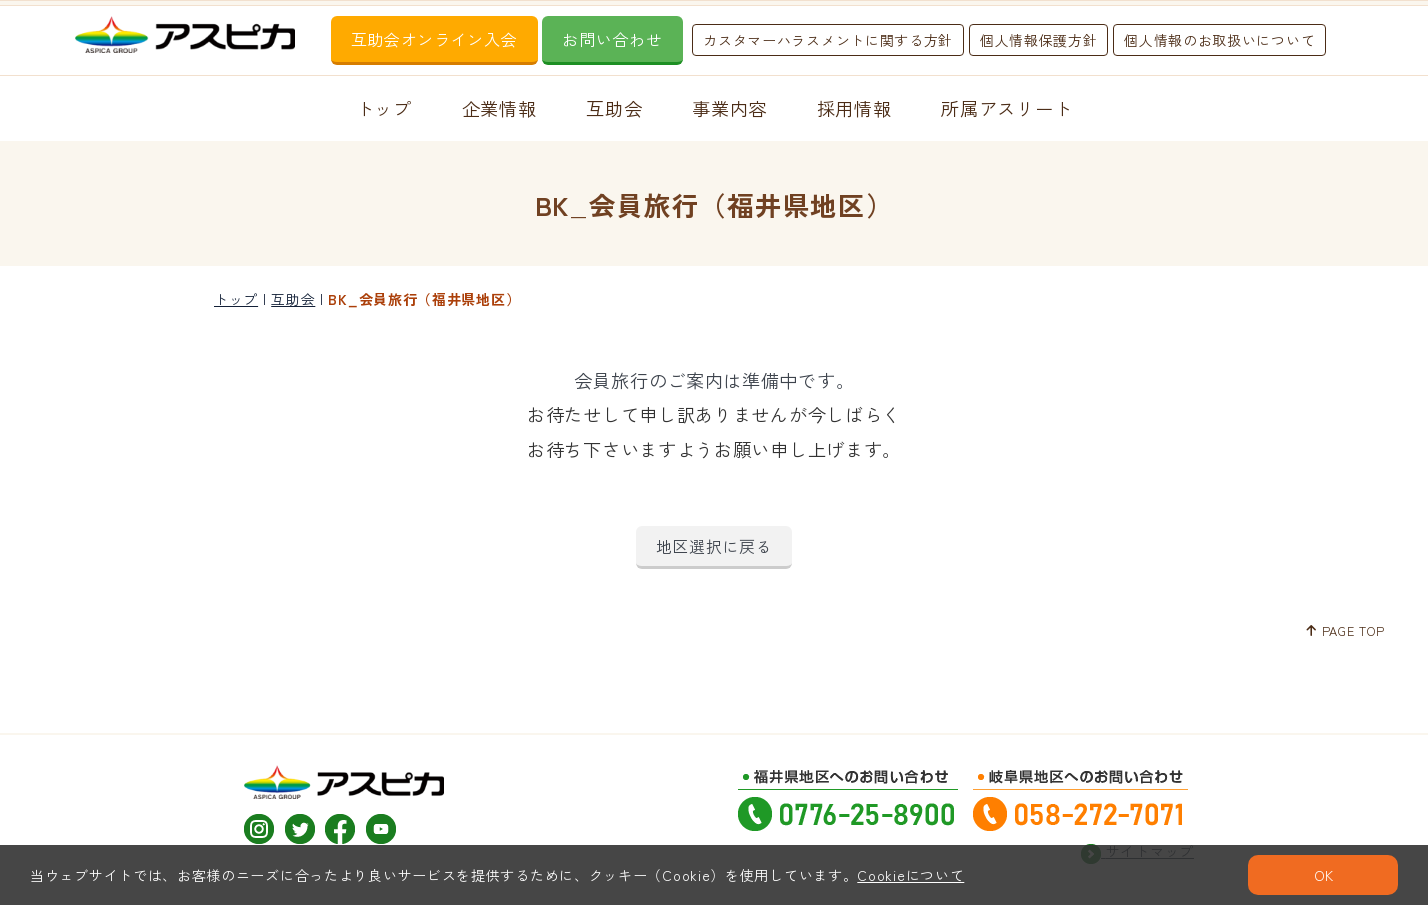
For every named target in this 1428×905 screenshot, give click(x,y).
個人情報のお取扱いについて (1219, 40)
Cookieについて (910, 875)
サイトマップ (1137, 841)
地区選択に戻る (714, 546)
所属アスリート (1006, 108)
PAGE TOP (1344, 630)
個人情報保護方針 (1039, 40)
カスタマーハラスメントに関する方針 (828, 40)
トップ (384, 108)
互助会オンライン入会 (434, 39)
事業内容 (729, 108)
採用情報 (854, 108)
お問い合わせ (612, 39)
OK (1323, 875)
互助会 (614, 108)
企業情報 (499, 108)
